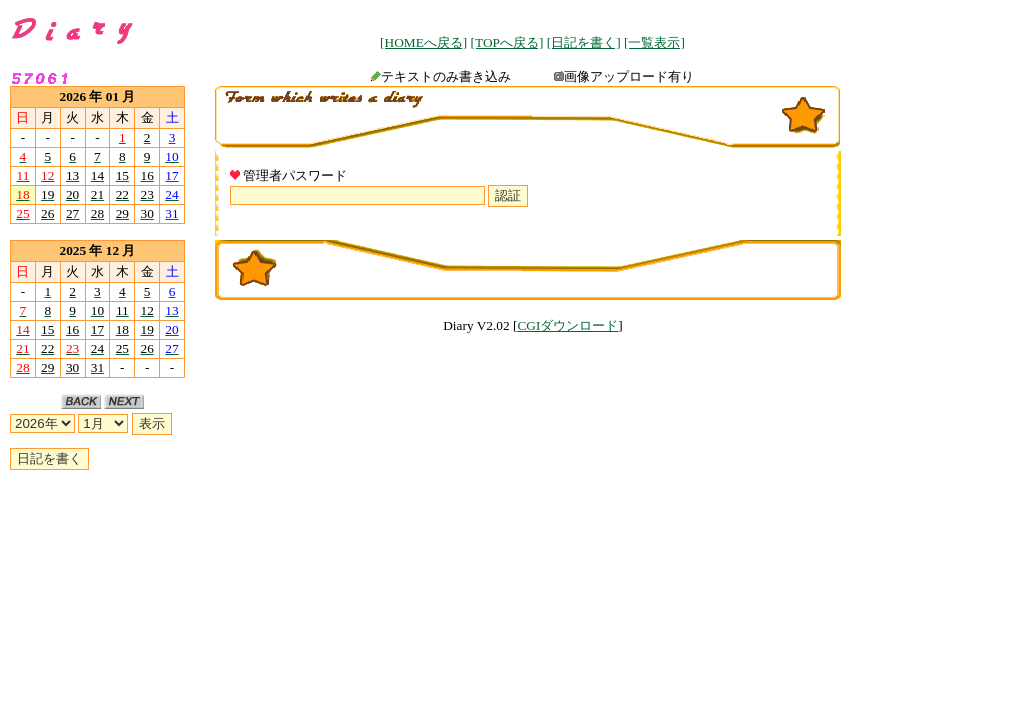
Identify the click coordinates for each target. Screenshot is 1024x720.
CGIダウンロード (567, 325)
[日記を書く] (584, 42)
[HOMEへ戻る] (423, 42)
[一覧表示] (654, 42)
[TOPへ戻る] (507, 42)
